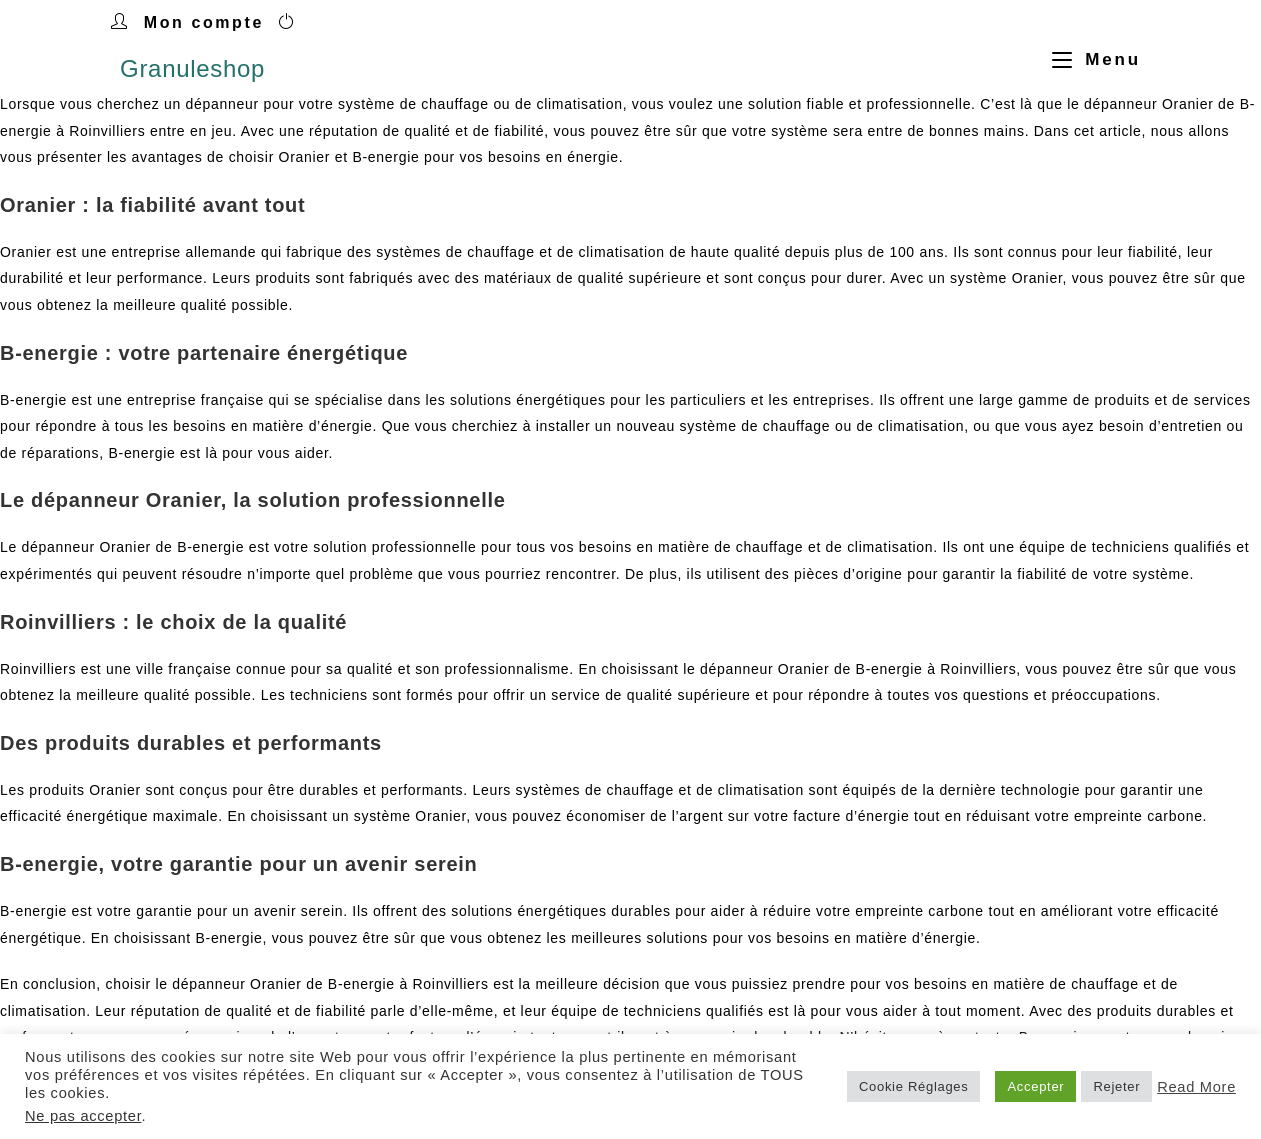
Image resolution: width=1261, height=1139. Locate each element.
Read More (1196, 1087)
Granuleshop (192, 68)
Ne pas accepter (83, 1116)
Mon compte (204, 22)
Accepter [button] (1035, 1086)
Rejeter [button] (1116, 1086)
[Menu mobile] (1089, 59)
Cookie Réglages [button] (914, 1086)
